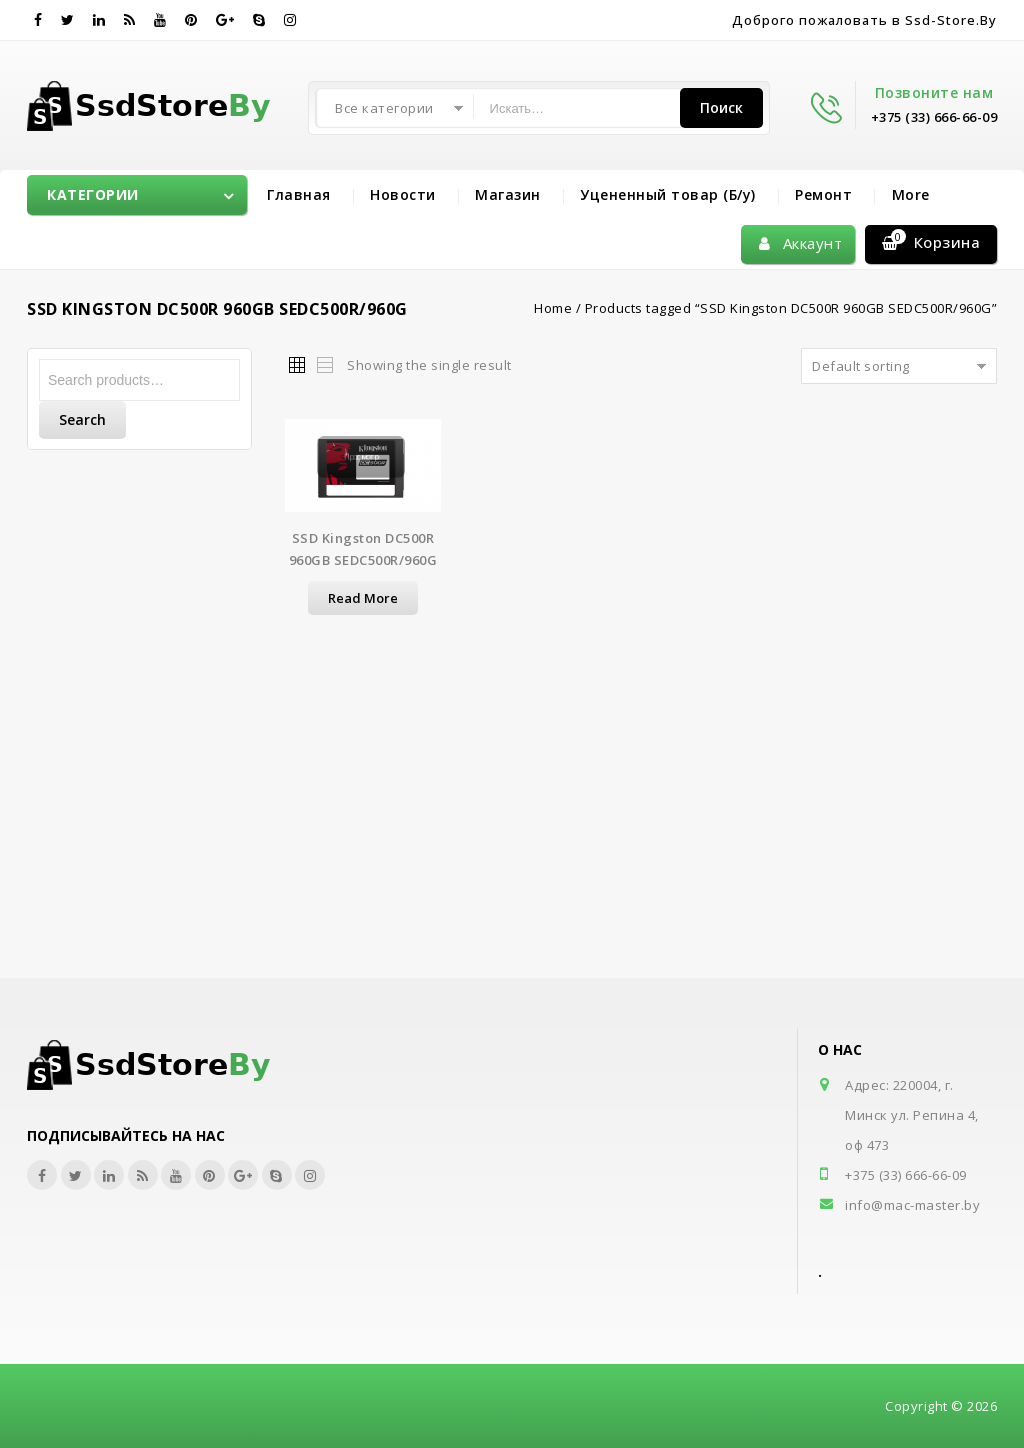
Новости (403, 194)
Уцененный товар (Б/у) (668, 194)
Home (553, 308)
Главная (299, 194)
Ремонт (823, 194)
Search (82, 419)
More (911, 194)
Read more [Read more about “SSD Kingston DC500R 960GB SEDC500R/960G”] (363, 598)
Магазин (508, 194)
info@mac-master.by (912, 1205)
